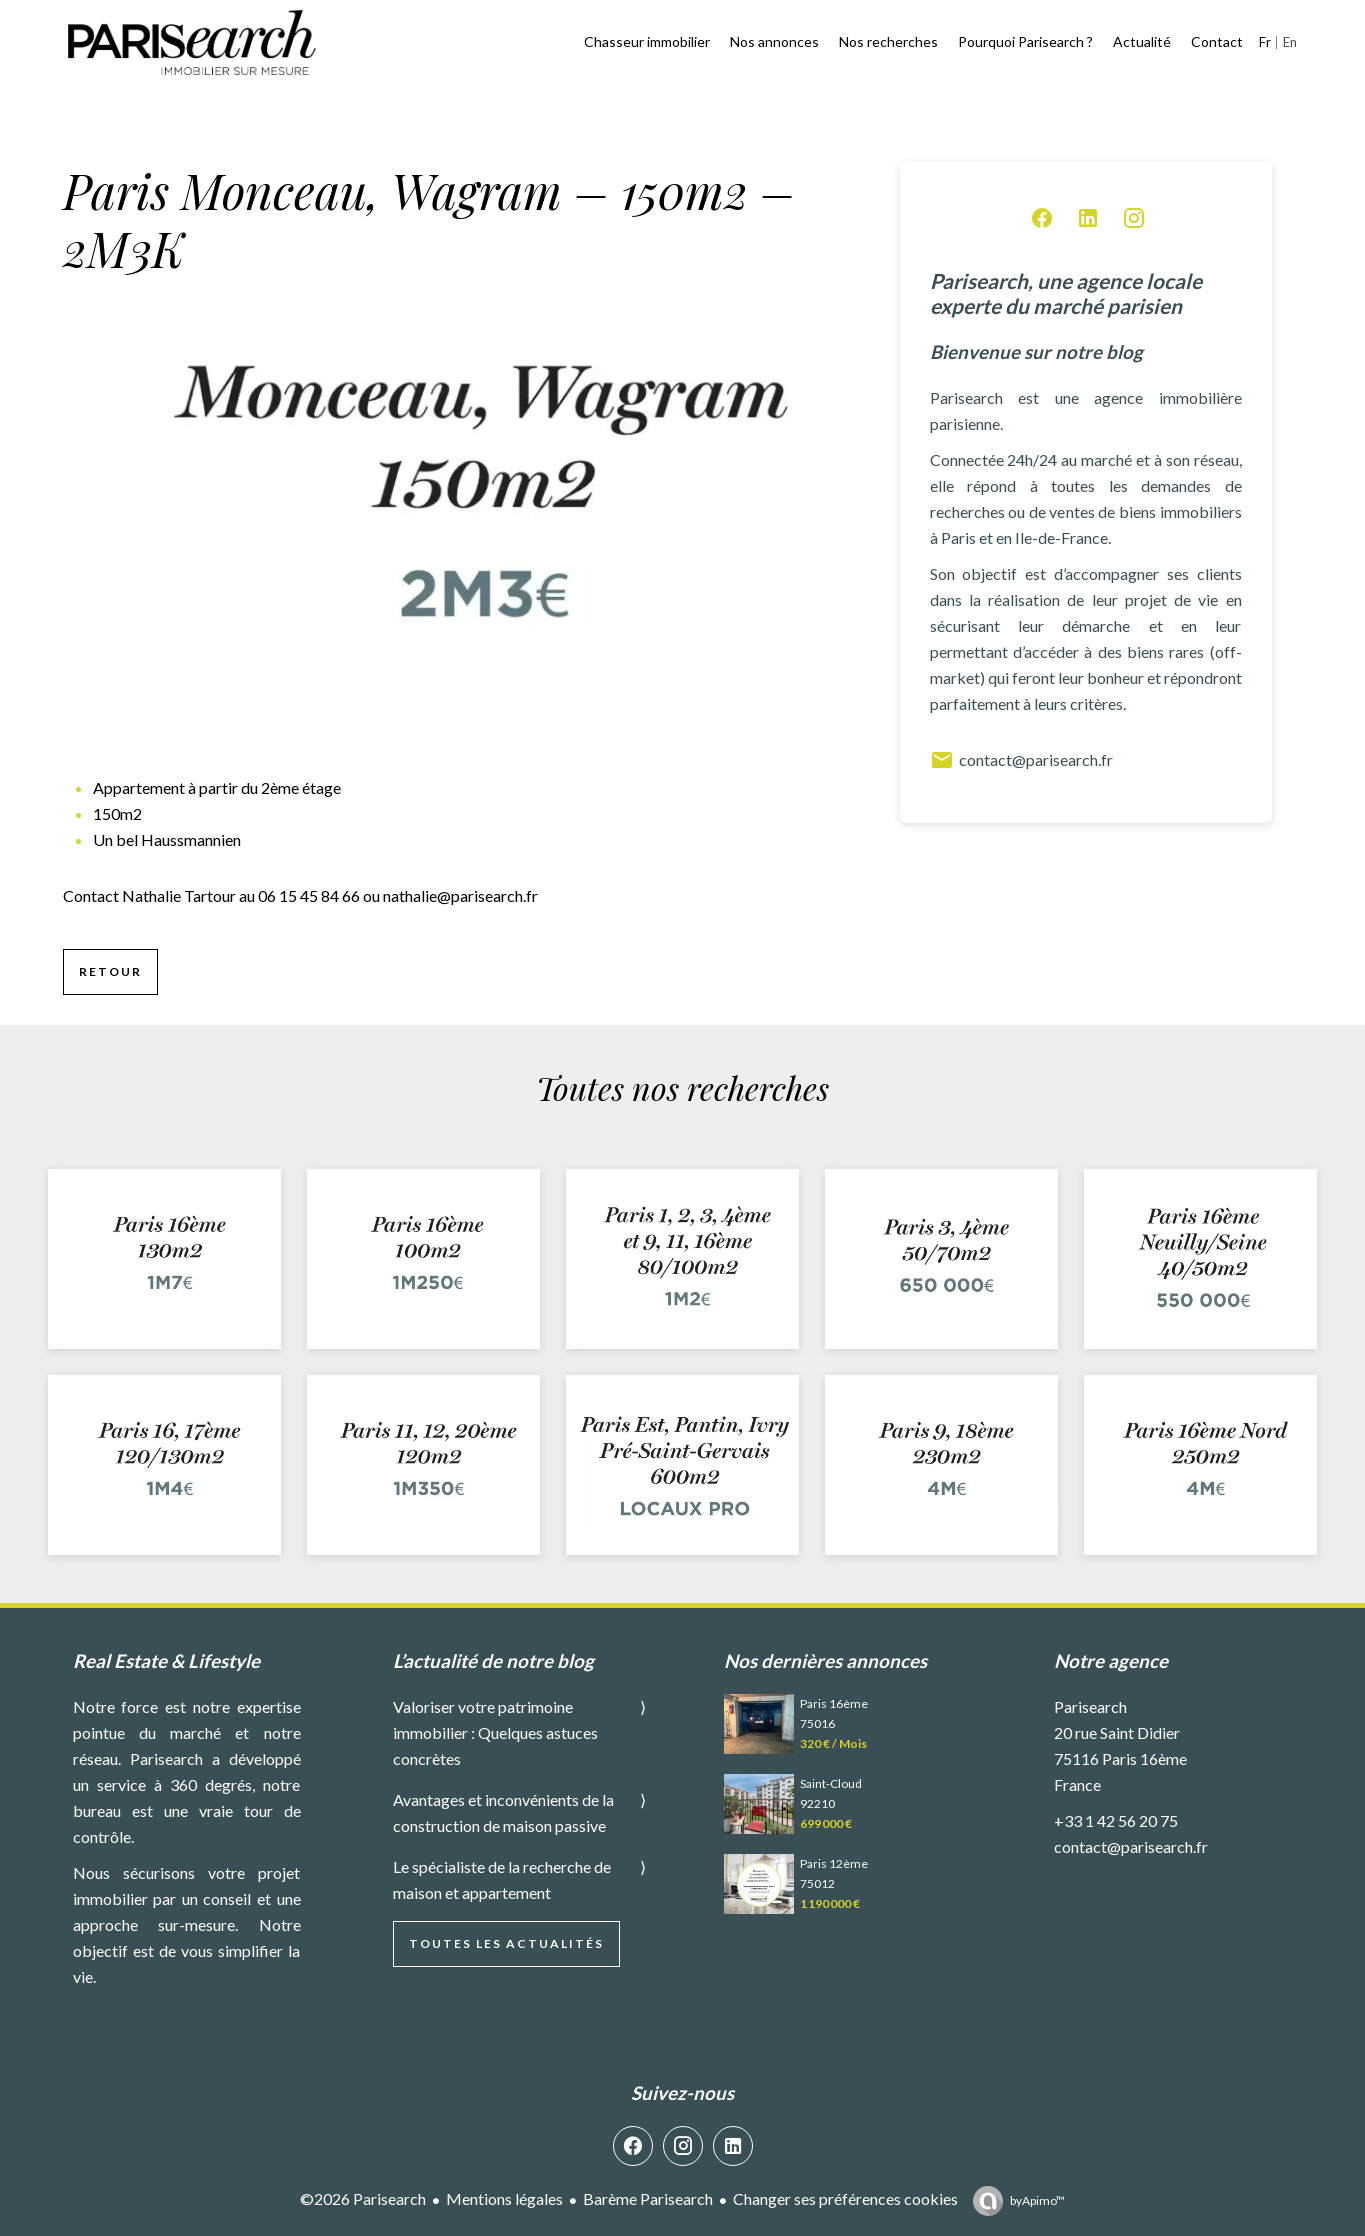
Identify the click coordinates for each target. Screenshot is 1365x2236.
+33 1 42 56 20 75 (1116, 1820)
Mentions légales (504, 2198)
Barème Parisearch (648, 2198)
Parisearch (1090, 1706)
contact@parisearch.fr (1021, 760)
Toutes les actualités (506, 1943)
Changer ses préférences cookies (845, 2198)
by (1037, 2200)
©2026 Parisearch (363, 2198)
